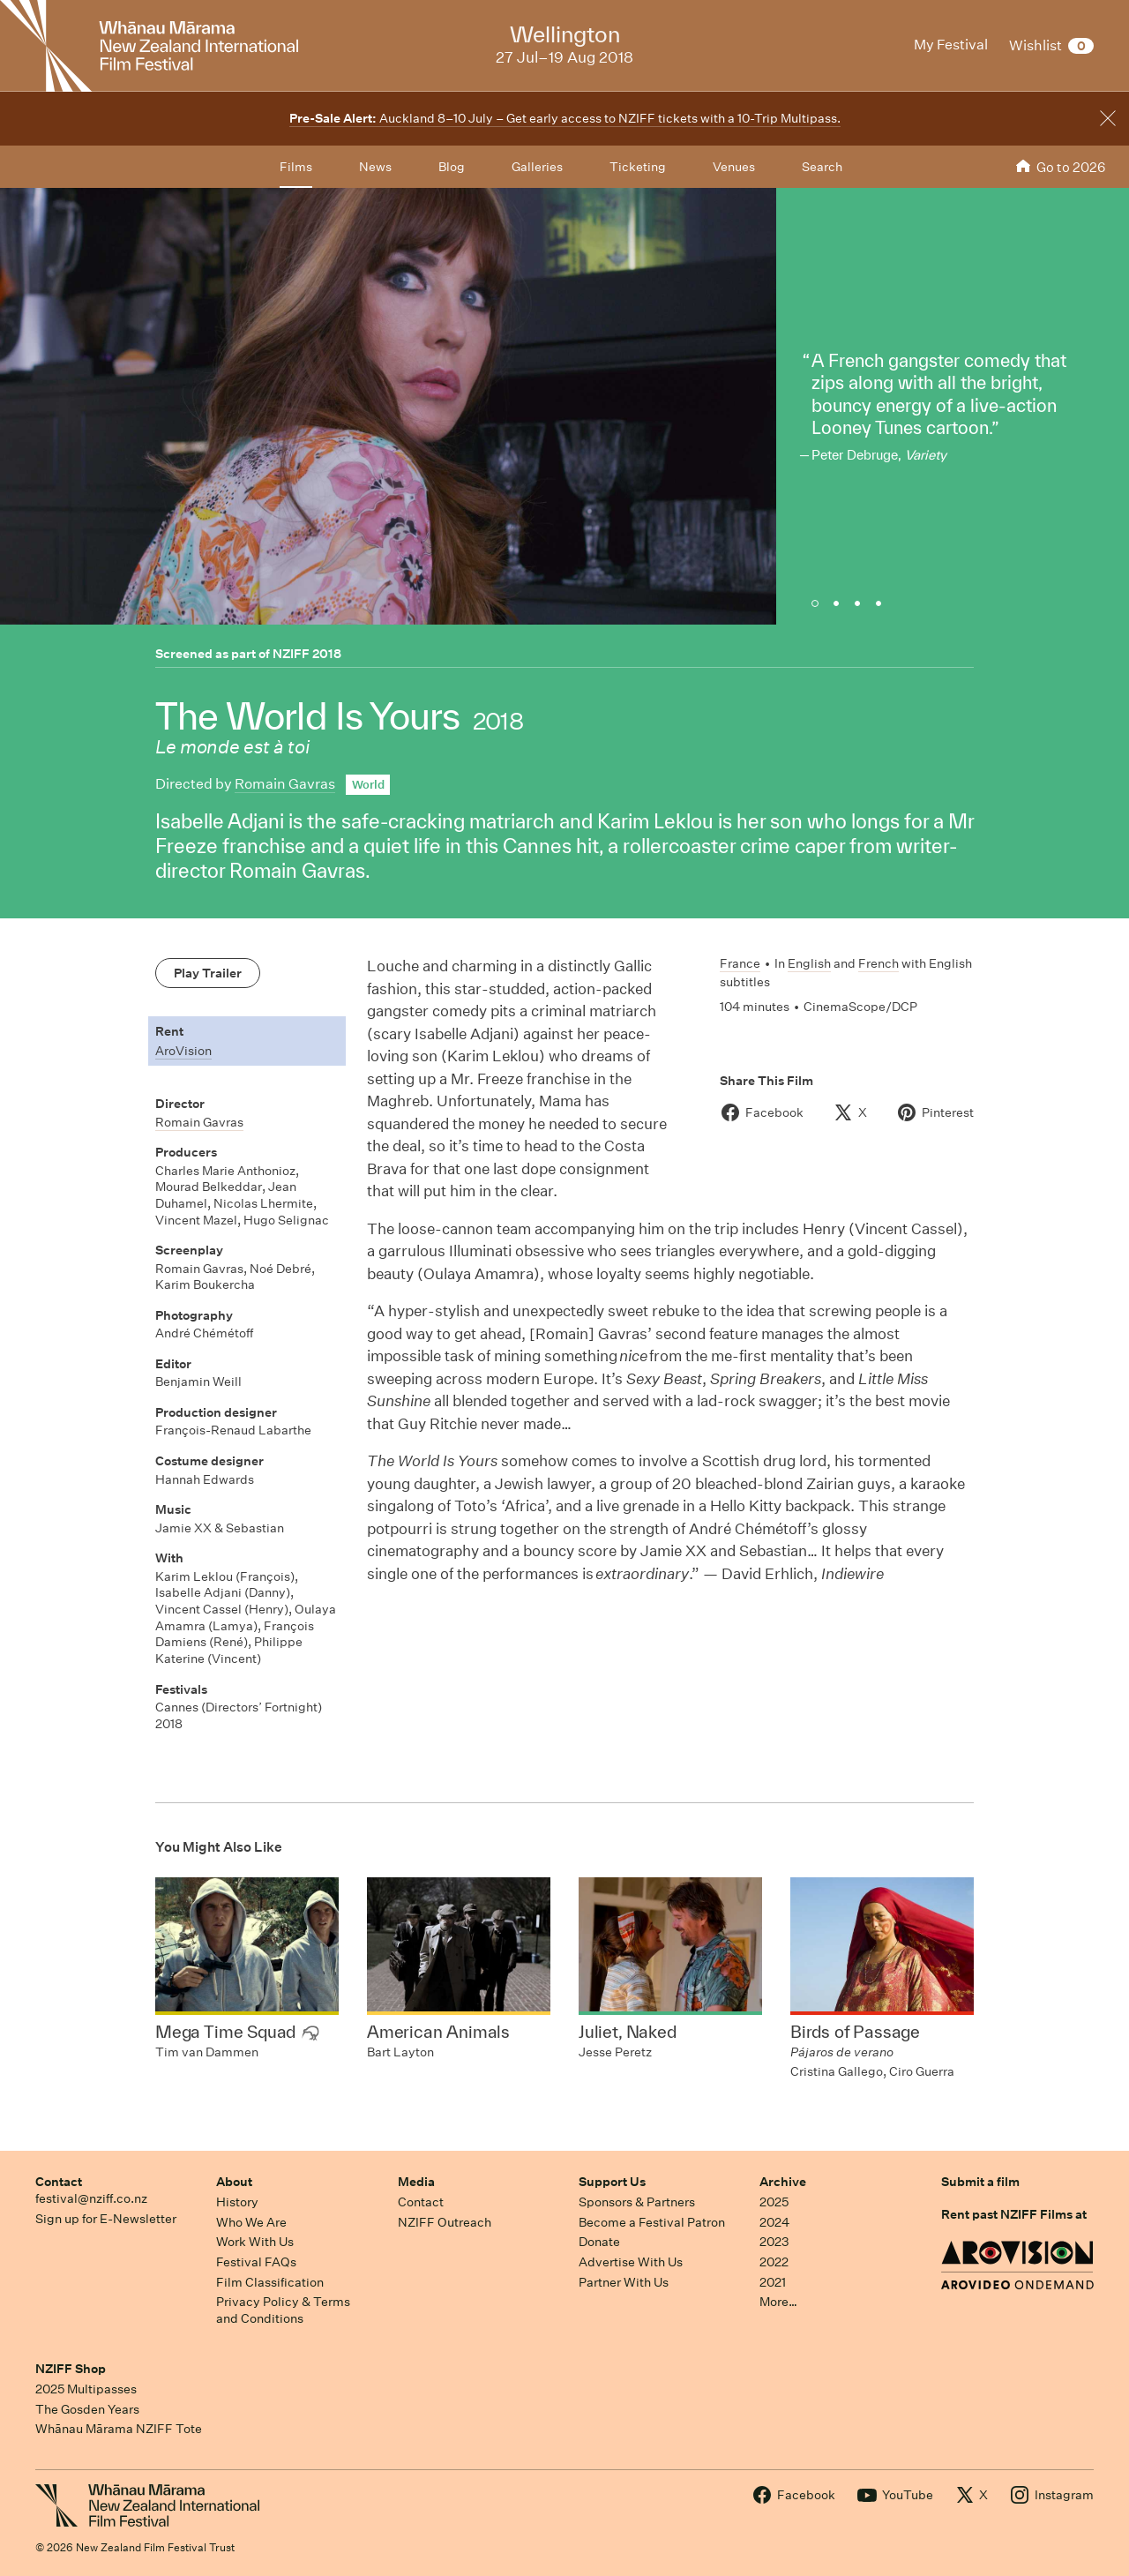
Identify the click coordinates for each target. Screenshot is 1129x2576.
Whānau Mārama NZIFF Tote (118, 2429)
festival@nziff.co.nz (91, 2198)
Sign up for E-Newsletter (105, 2219)
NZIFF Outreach (444, 2222)
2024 (774, 2222)
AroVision (183, 1051)
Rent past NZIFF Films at (1014, 2214)
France (740, 963)
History (237, 2202)
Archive (782, 2182)
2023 (774, 2242)
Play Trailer (208, 973)
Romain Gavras (285, 783)
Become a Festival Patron (652, 2222)
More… (778, 2302)
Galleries (537, 167)
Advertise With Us (631, 2262)
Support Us (612, 2182)
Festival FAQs (256, 2262)
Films (296, 167)
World (368, 784)
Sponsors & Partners (637, 2202)
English (809, 963)
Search (822, 167)
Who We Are (251, 2222)
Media (416, 2182)
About (234, 2182)
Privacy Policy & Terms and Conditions (283, 2310)
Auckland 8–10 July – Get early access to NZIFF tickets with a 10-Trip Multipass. (565, 118)
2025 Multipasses (86, 2389)
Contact (58, 2182)
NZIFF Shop (70, 2369)
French (878, 963)
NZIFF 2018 (307, 654)
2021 (772, 2282)
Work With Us (255, 2242)
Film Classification (270, 2282)
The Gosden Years (87, 2409)
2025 (774, 2202)
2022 (774, 2262)
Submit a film (980, 2182)
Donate (599, 2242)
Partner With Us (624, 2282)
